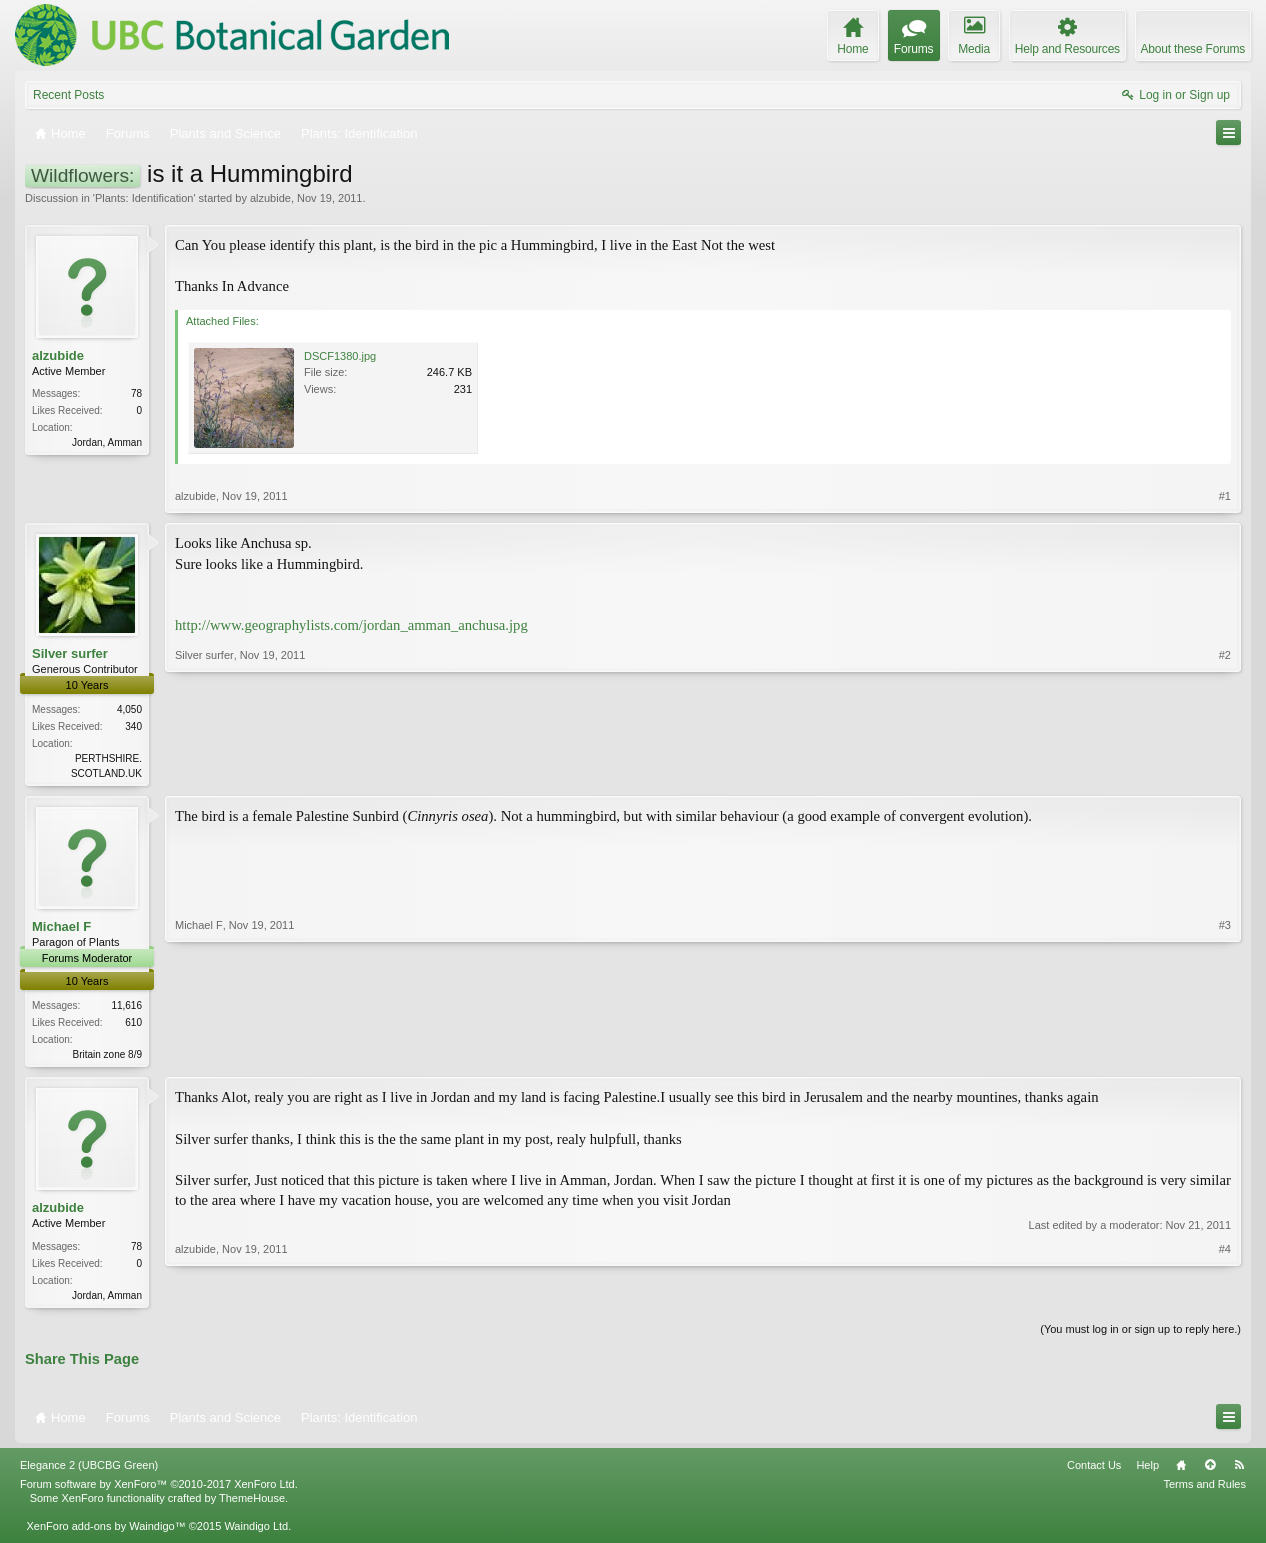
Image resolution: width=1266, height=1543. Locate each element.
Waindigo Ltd (256, 1532)
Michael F (61, 928)
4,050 (129, 709)
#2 (1225, 771)
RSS (1239, 1471)
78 (136, 393)
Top (1210, 1471)
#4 (1225, 1296)
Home (1181, 1471)
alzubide (270, 198)
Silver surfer (70, 653)
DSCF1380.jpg (340, 356)
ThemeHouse (252, 1504)
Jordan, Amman (107, 442)
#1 (1225, 496)
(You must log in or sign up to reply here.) (1140, 1334)
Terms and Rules (1204, 1490)
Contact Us (1094, 1471)
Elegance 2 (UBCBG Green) (89, 1471)
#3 (1225, 1054)
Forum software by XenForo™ (159, 1490)
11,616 (126, 1007)
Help (1147, 1471)
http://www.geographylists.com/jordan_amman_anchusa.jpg (351, 625)
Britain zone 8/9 (108, 1056)
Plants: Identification (144, 198)
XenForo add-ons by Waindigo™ (105, 1532)
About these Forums (1193, 49)
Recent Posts (68, 95)
